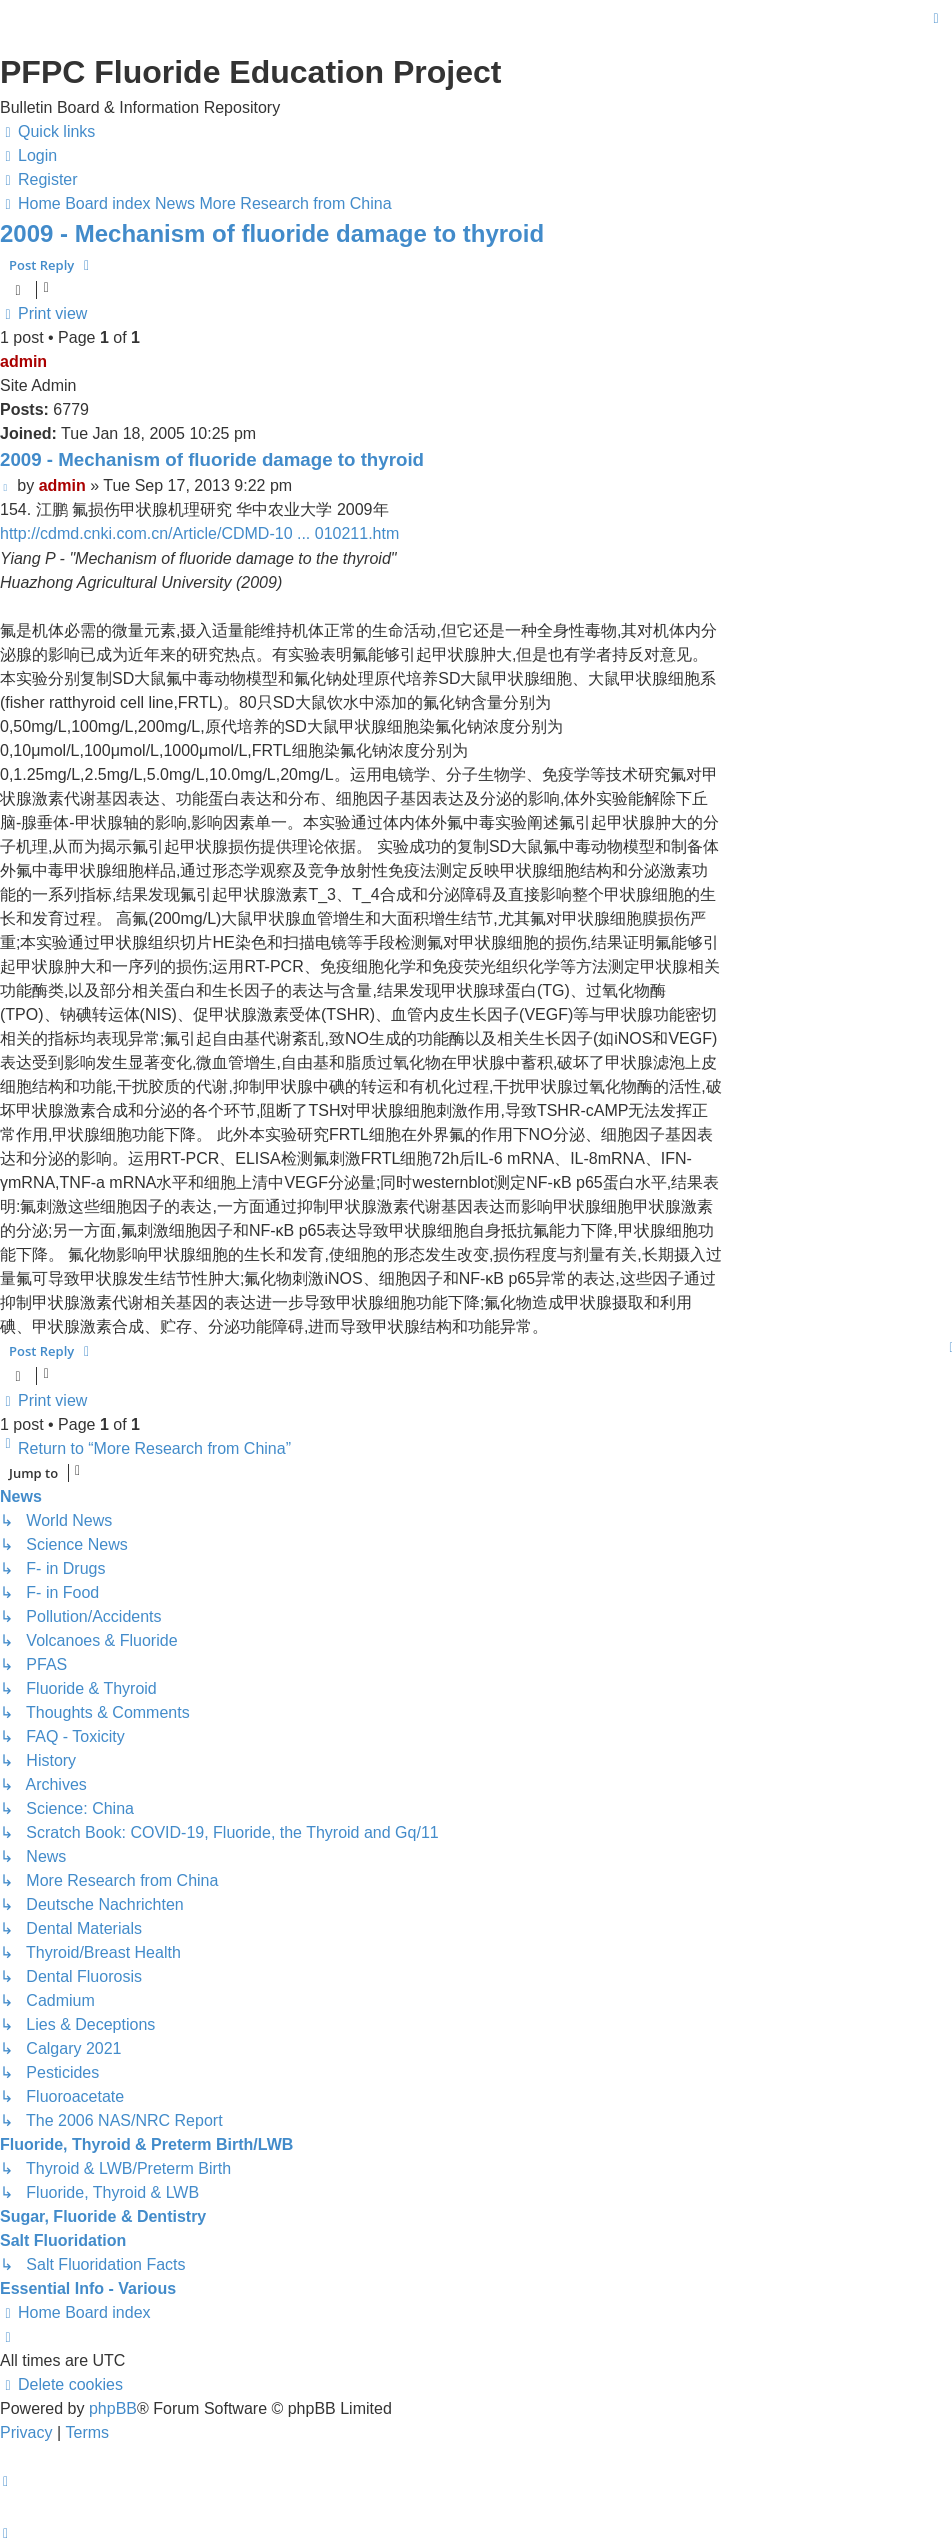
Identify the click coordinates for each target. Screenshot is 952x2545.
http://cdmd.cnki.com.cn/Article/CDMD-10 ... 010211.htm (199, 533)
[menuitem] (28, 156)
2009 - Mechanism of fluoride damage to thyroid (272, 233)
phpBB (113, 2408)
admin (23, 361)
